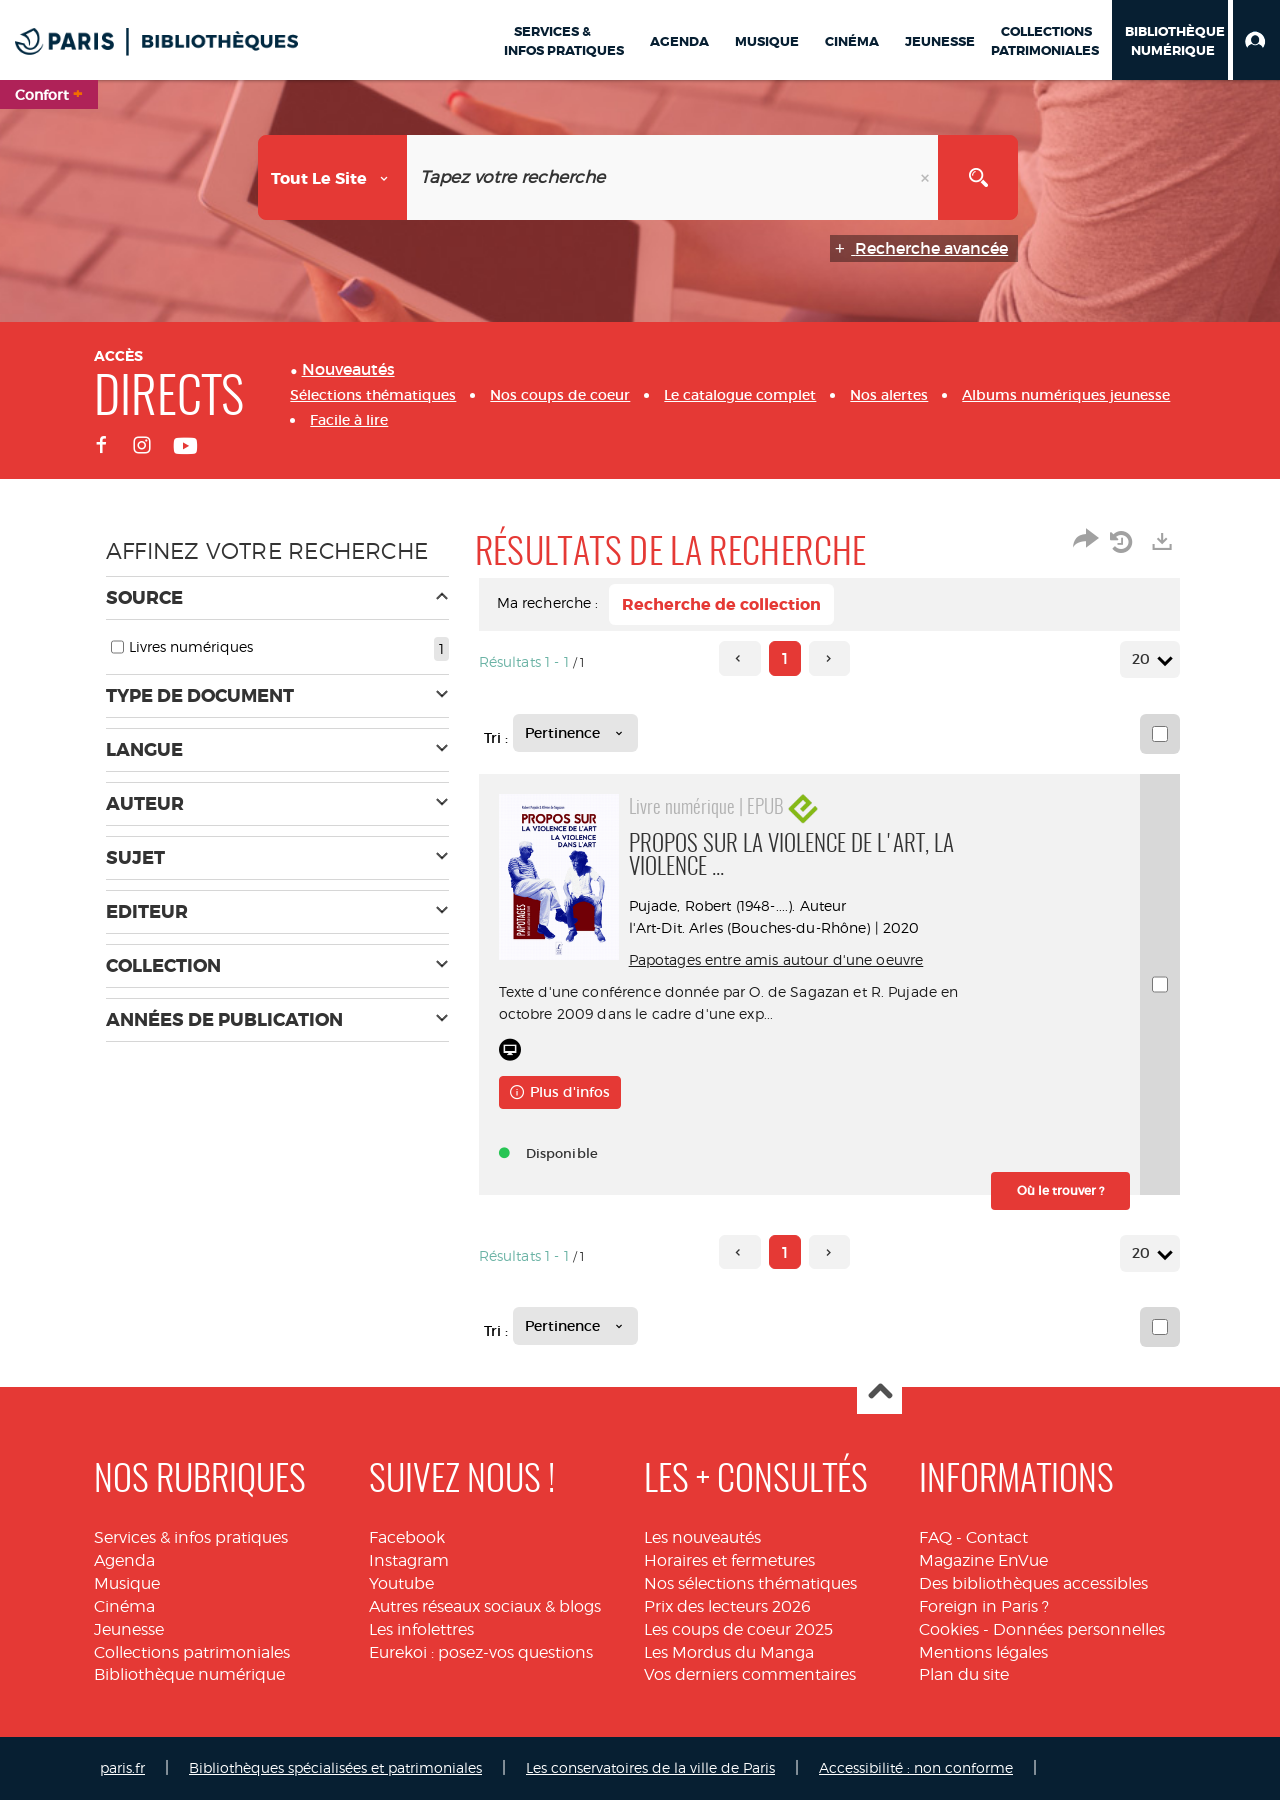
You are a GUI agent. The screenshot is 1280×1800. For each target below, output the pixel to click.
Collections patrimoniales (192, 1652)
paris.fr (122, 1767)
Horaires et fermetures (729, 1560)
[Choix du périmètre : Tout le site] (333, 177)
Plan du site (964, 1674)
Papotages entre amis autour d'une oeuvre (776, 959)
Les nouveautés (702, 1537)
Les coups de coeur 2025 (738, 1629)
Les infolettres (421, 1629)
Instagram (409, 1560)
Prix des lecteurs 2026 (727, 1606)
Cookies (949, 1629)
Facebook (407, 1537)
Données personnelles (1079, 1629)
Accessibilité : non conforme (916, 1767)
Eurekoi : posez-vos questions (481, 1652)
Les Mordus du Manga (729, 1652)
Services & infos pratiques (191, 1537)
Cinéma (124, 1606)
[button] (1256, 40)
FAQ (935, 1537)
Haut (879, 1392)
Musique (127, 1583)
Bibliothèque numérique (189, 1674)
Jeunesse (129, 1629)
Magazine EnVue (983, 1560)
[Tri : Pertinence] (575, 733)
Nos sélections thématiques (750, 1583)
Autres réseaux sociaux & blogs (485, 1606)
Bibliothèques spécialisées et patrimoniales (335, 1767)
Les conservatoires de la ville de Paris (650, 1767)
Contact (997, 1537)
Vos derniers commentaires (750, 1674)
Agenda (124, 1560)
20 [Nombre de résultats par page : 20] (1144, 659)
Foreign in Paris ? (984, 1606)
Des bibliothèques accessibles (1033, 1583)
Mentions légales (983, 1652)
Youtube (401, 1583)
